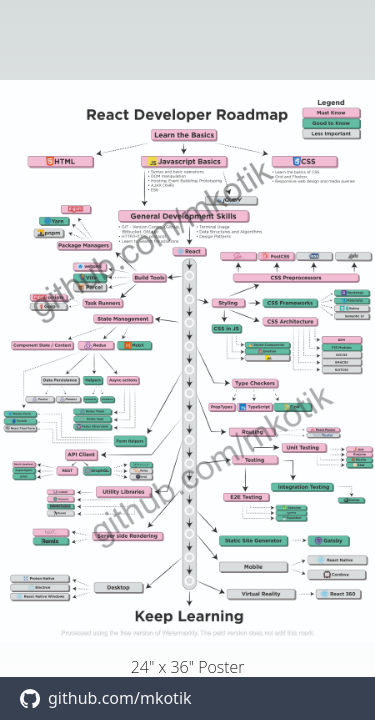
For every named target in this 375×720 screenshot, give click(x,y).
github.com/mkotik (120, 698)
